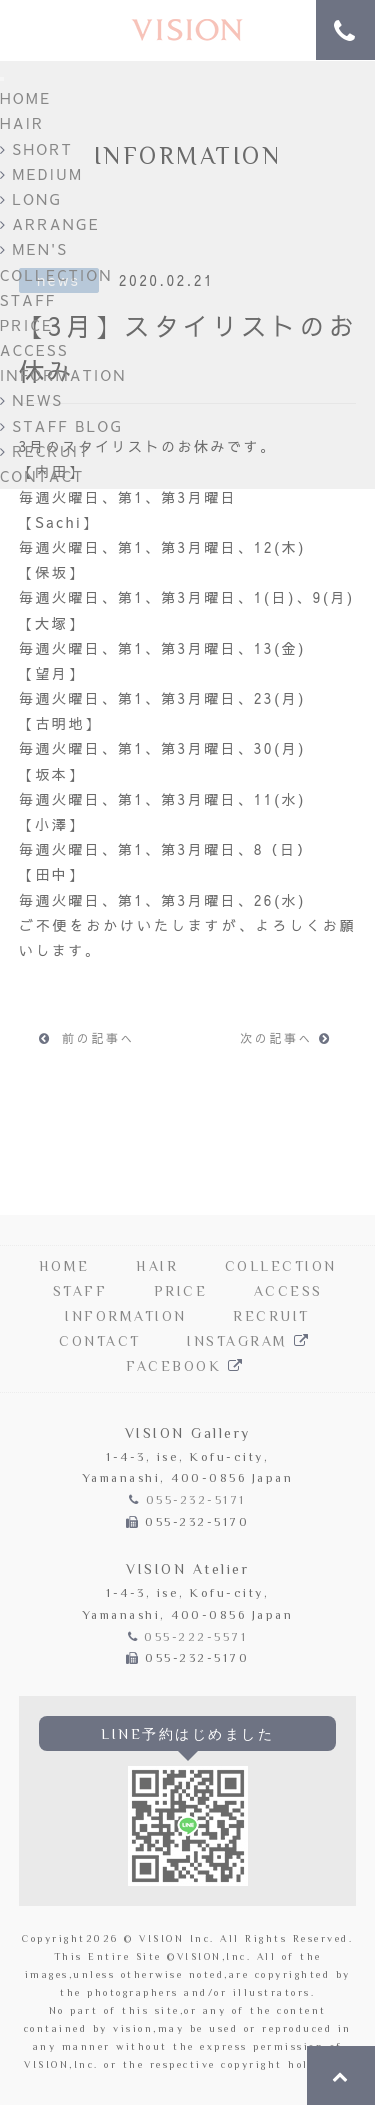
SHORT (36, 149)
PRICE (26, 325)
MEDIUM (41, 174)
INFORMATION (63, 375)
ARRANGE (50, 224)
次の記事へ (288, 1038)
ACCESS (34, 350)
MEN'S (34, 249)
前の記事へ (87, 1038)
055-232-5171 (196, 1501)
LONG (31, 199)
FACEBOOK (187, 1368)
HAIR (22, 123)
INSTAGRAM (251, 1343)
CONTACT (42, 476)
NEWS (31, 400)
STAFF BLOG (61, 426)
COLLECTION (56, 275)
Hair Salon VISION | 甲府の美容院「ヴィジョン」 (188, 30)
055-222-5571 (195, 1638)
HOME (25, 98)
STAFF (28, 300)
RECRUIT (45, 451)
